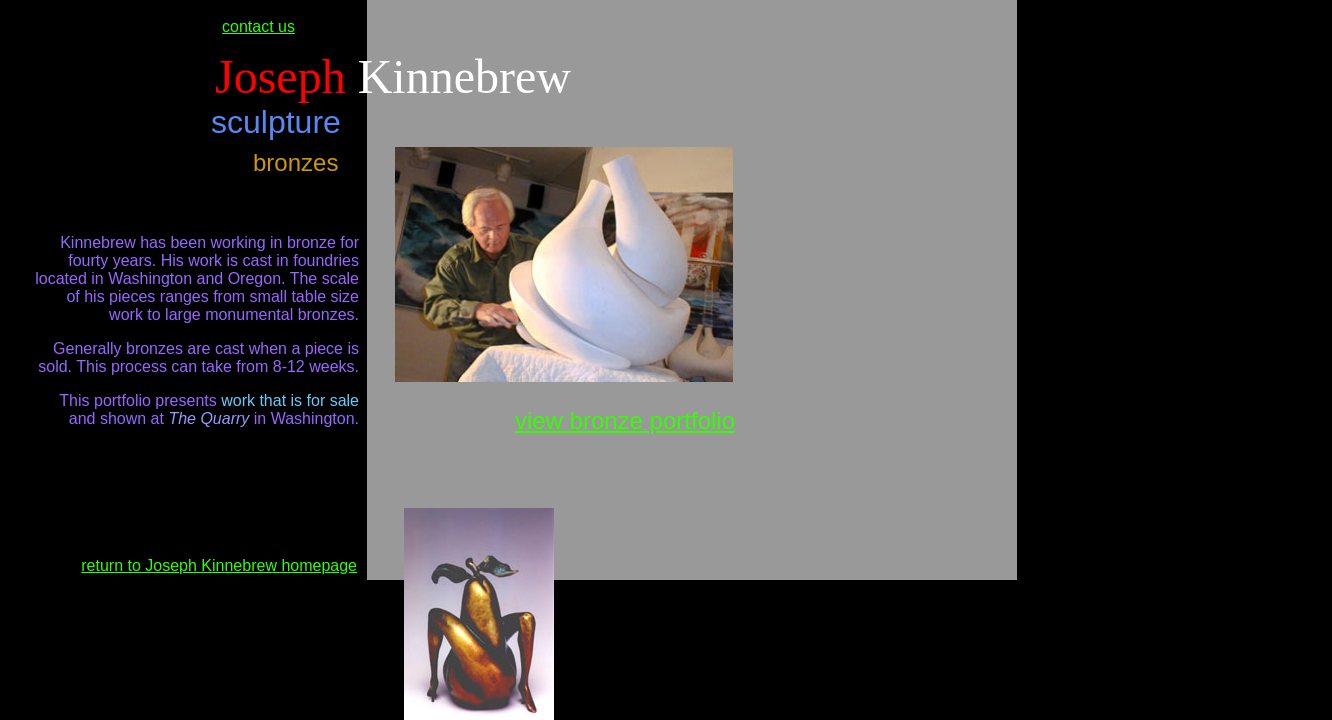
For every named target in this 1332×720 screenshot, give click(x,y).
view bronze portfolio (625, 420)
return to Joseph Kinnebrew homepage (219, 565)
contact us (258, 26)
